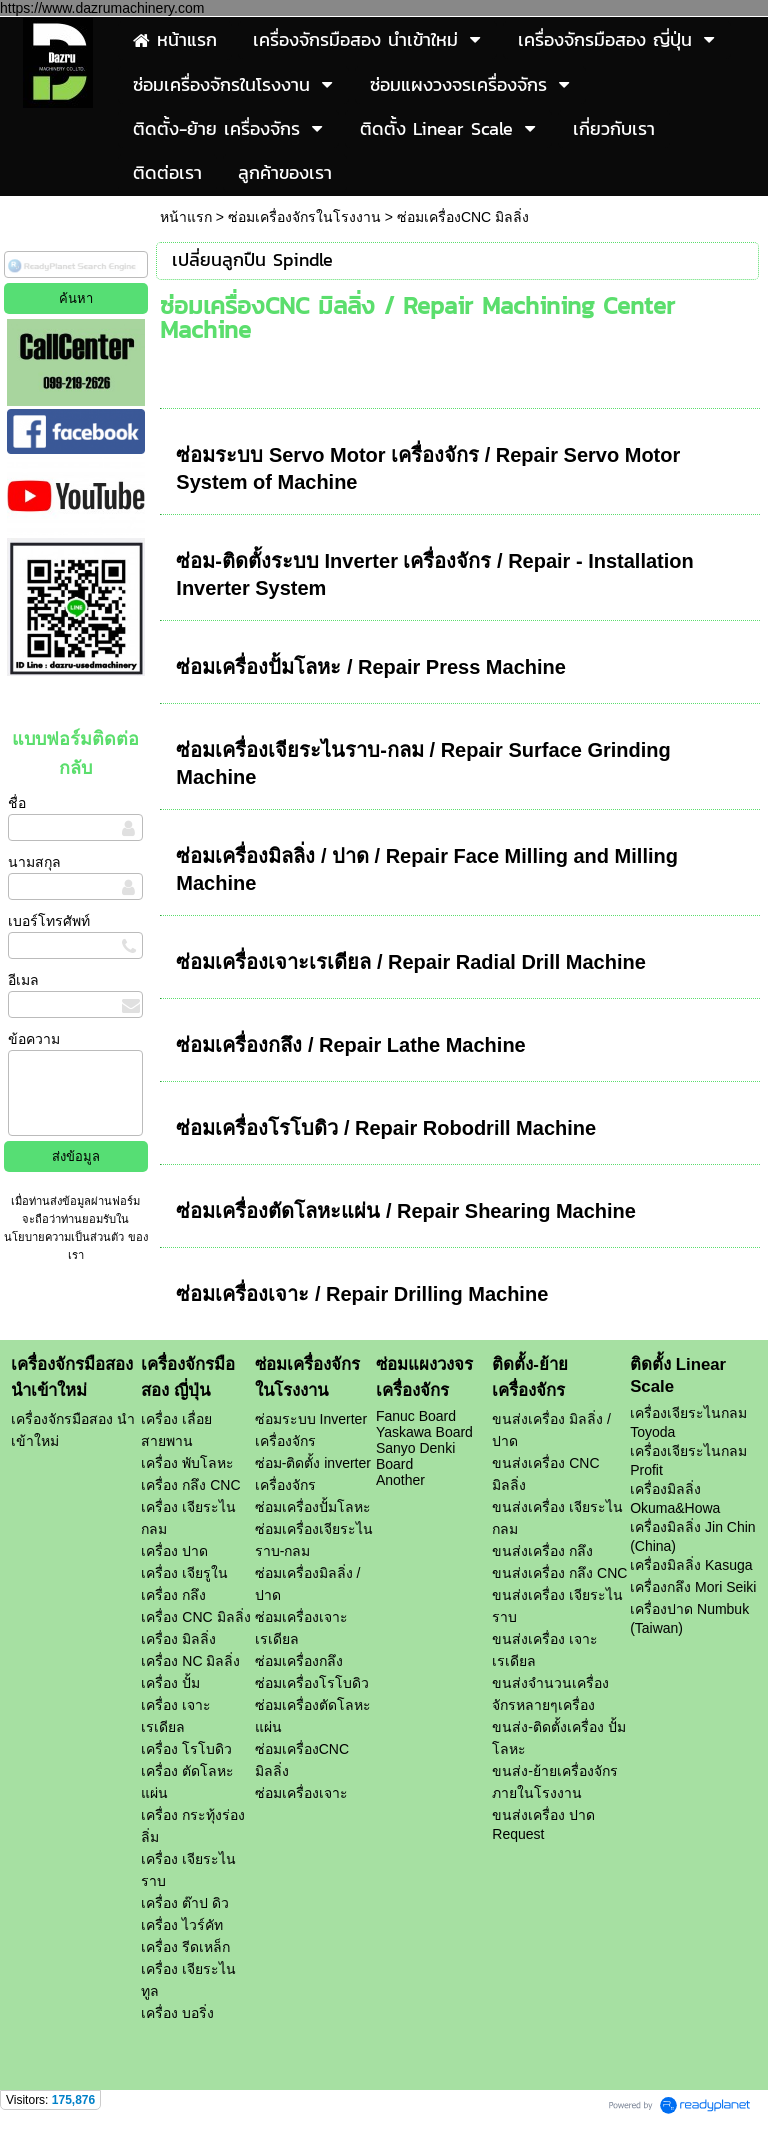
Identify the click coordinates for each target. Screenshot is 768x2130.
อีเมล (23, 980)
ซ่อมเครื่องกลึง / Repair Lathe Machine (350, 1045)
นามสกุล (34, 862)
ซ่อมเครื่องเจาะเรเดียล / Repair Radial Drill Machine (411, 962)
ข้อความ (34, 1039)
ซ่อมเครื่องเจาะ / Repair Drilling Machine (362, 1294)
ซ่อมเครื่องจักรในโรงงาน (304, 217)
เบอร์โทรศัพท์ (49, 921)
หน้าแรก (186, 217)
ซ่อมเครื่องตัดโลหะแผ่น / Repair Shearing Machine (406, 1211)
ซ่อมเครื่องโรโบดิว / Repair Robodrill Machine (386, 1128)
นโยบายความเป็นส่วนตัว (65, 1237)
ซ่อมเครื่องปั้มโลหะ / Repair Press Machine (371, 667)
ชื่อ (17, 803)
